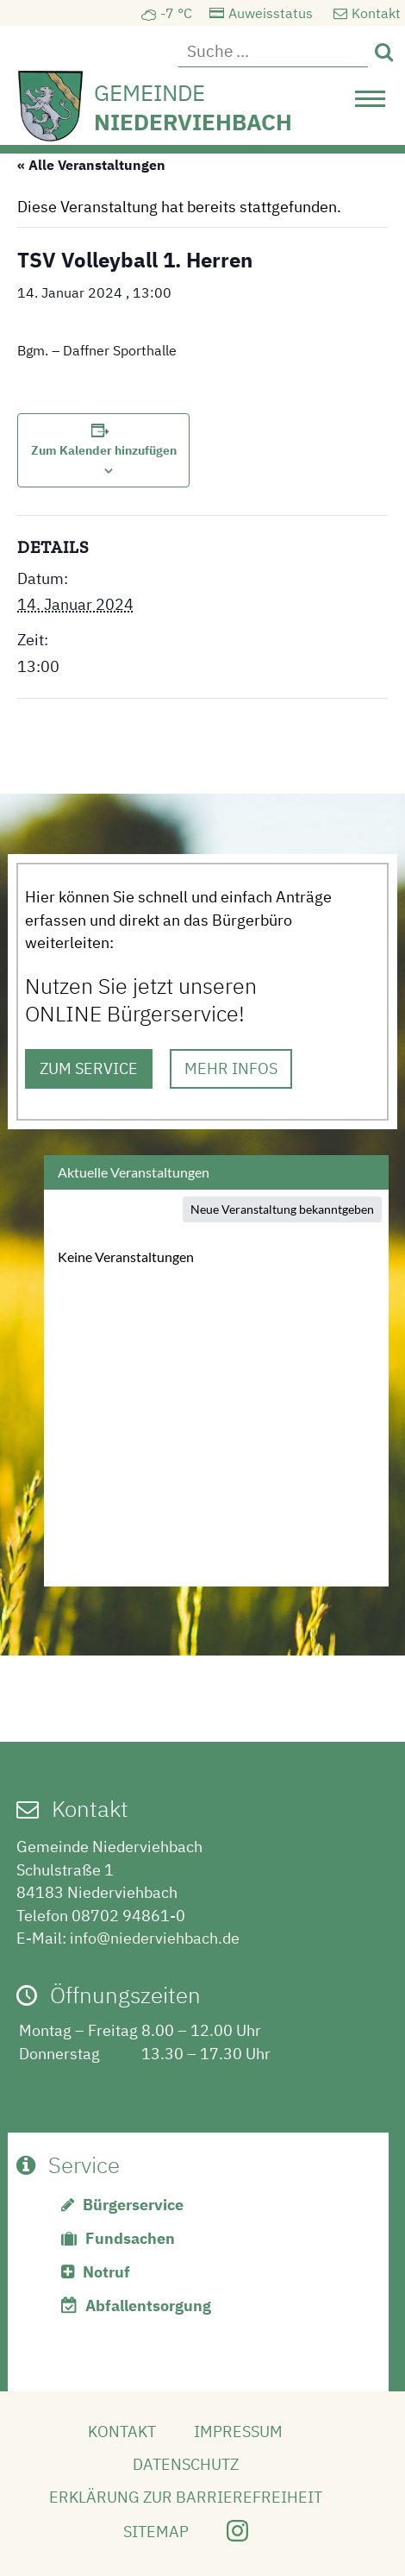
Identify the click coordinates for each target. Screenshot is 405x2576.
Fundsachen (130, 2238)
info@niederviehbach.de (155, 1938)
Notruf (106, 2272)
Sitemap (156, 2531)
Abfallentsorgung (148, 2305)
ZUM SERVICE (89, 1068)
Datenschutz (186, 2464)
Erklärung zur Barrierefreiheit (185, 2497)
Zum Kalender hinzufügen (104, 450)
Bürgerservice (133, 2205)
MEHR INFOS (230, 1068)
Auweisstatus (270, 13)
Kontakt (376, 13)
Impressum (238, 2431)
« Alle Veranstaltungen (91, 164)
